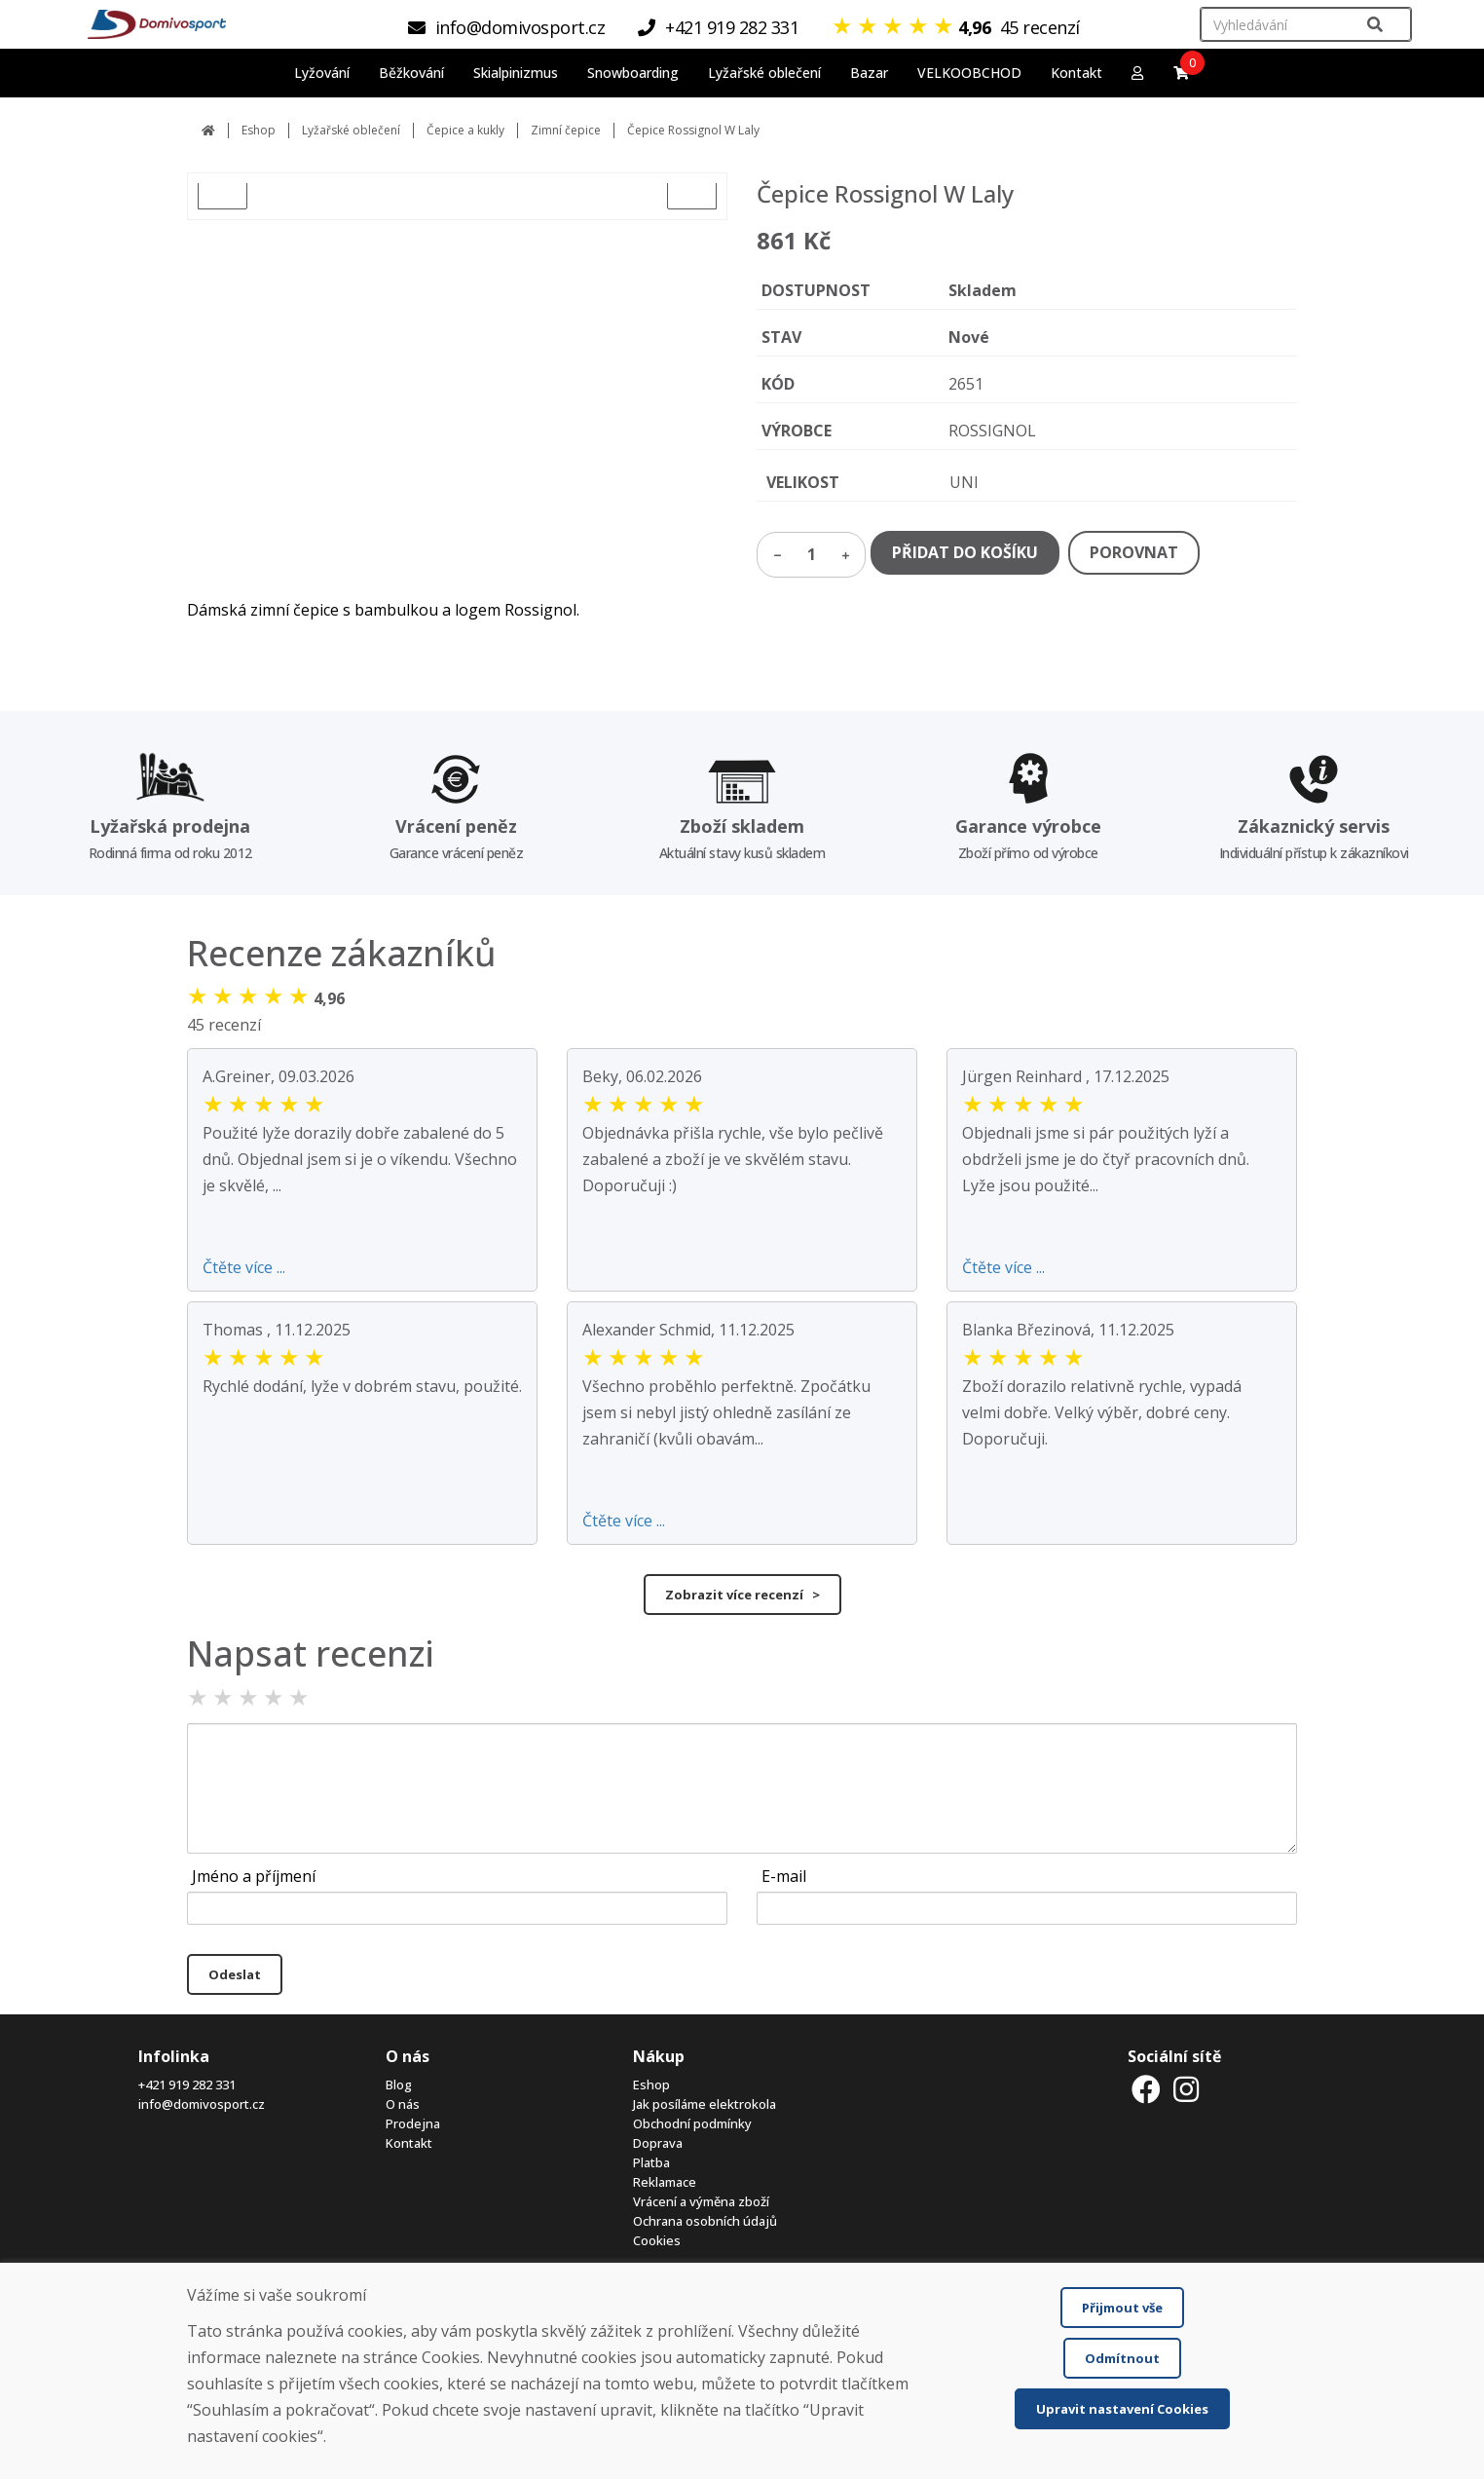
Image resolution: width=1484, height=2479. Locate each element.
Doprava (658, 2143)
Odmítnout (1122, 2358)
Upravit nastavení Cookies (1122, 2409)
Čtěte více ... (244, 1267)
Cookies (657, 2240)
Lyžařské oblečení (351, 130)
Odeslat (234, 1974)
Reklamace (664, 2182)
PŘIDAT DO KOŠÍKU (965, 552)
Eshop (258, 130)
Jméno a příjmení (253, 1876)
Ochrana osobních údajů (705, 2221)
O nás (403, 2104)
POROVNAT (1134, 552)
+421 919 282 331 (187, 2084)
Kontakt (1076, 72)
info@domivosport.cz (201, 2104)
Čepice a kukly (465, 130)
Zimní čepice (566, 130)
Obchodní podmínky (692, 2123)
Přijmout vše (1122, 2307)
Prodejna (413, 2123)
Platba (651, 2162)
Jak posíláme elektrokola (704, 2104)
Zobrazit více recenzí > (742, 1594)
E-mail (783, 1876)
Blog (399, 2084)
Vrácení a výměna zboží (701, 2201)
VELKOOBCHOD (969, 72)
